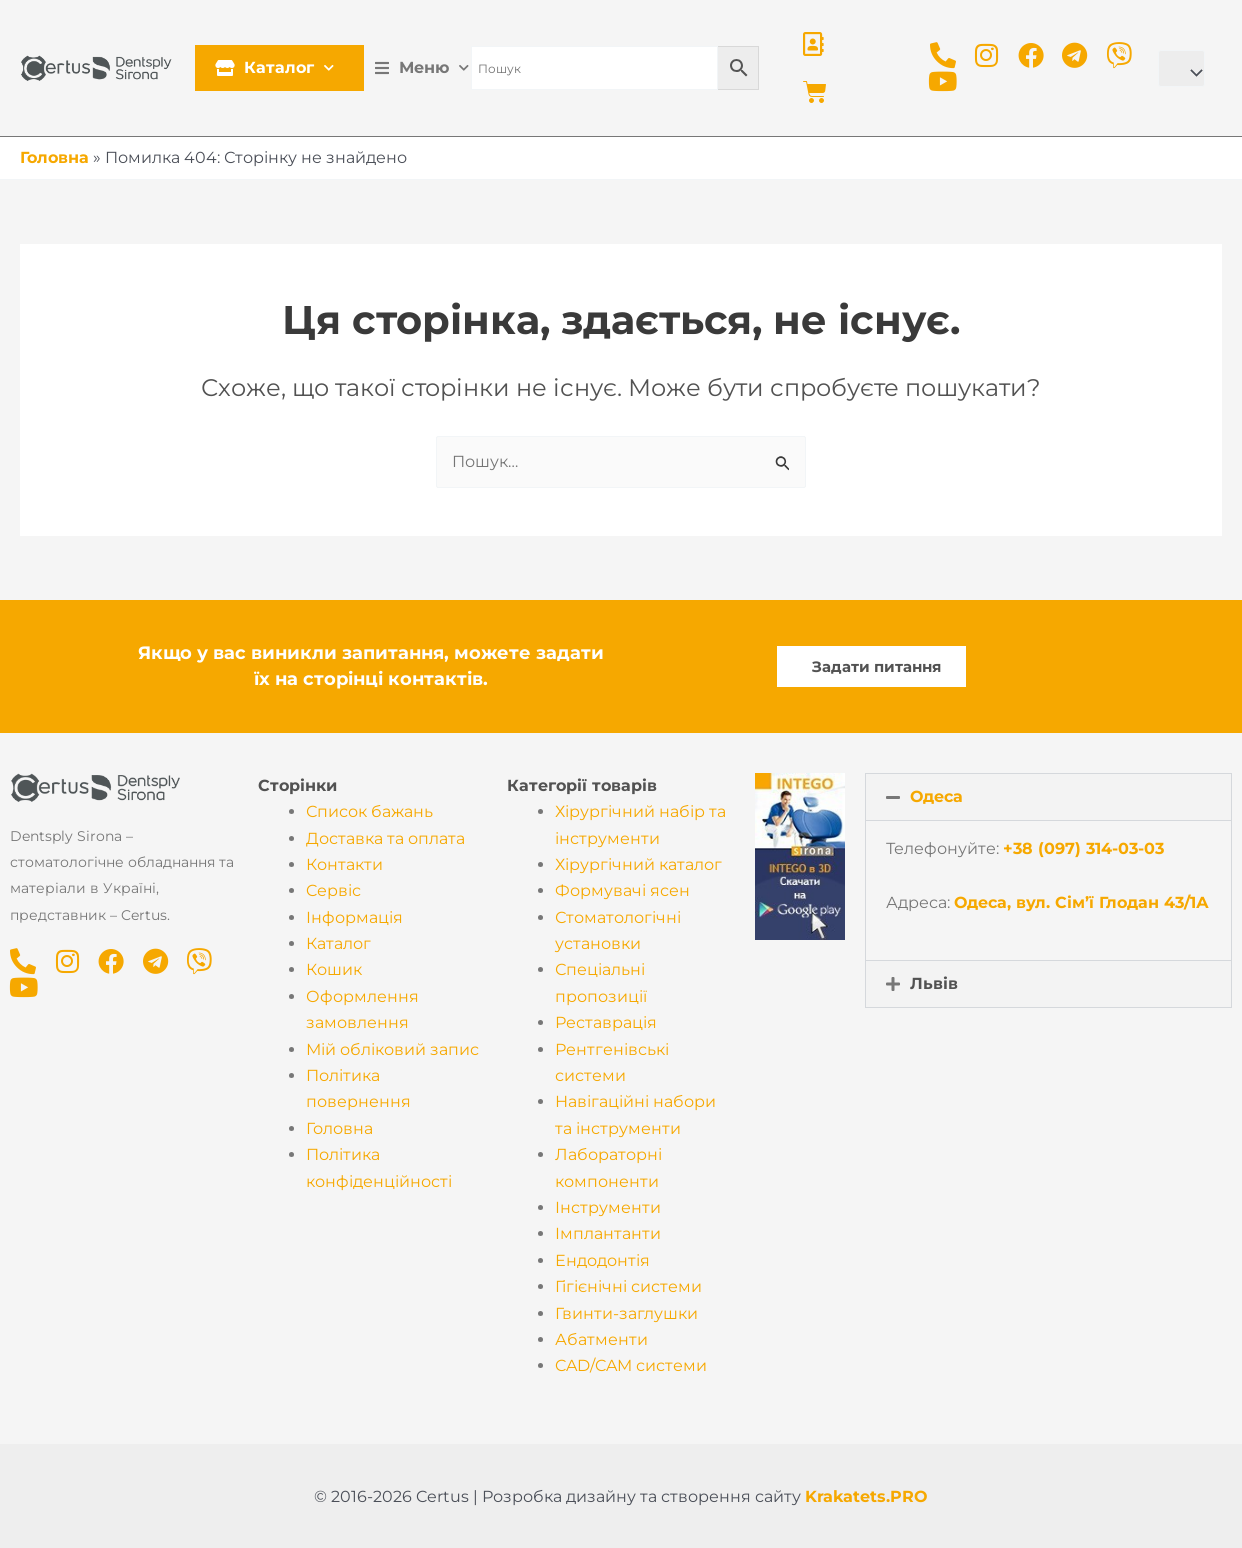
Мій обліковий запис (392, 1049)
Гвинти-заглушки (626, 1313)
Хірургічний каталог (638, 864)
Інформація (354, 917)
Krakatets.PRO (866, 1496)
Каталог (279, 67)
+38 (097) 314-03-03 (1083, 848)
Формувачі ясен (622, 890)
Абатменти (601, 1339)
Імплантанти (608, 1233)
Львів (934, 983)
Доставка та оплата (385, 838)
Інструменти (608, 1207)
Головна (54, 157)
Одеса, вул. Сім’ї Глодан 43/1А (1081, 902)
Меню (427, 67)
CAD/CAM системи (631, 1365)
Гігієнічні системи (628, 1286)
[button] (1048, 797)
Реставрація (606, 1022)
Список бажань (369, 811)
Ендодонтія (602, 1260)
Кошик (334, 969)
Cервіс (333, 890)
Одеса (936, 796)
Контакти (344, 864)
